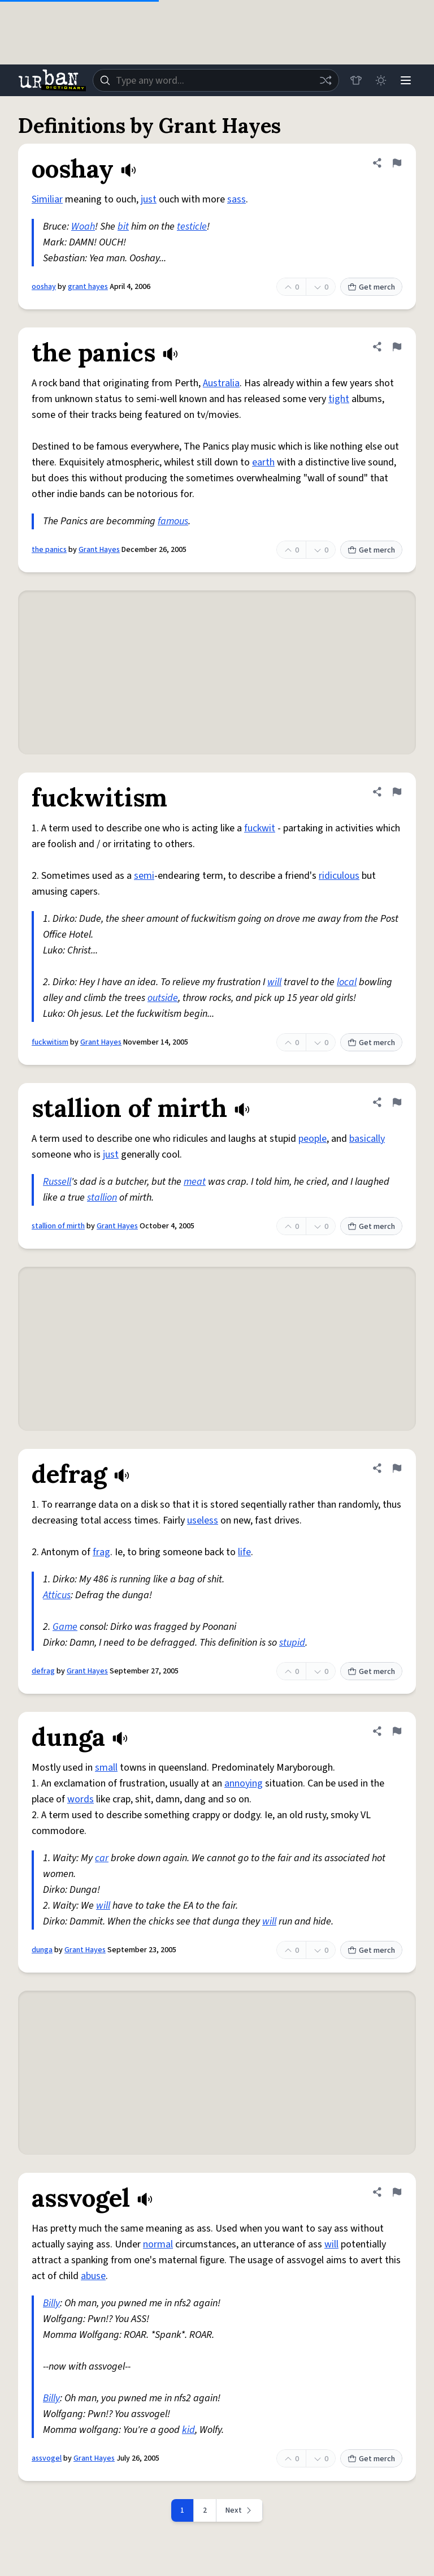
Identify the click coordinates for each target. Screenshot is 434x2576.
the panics (49, 549)
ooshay (44, 286)
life (244, 1552)
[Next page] (239, 2510)
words (80, 1799)
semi (144, 876)
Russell (57, 1182)
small (106, 1768)
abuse (93, 2276)
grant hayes (88, 286)
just (149, 199)
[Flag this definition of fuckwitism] (397, 792)
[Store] (356, 80)
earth (263, 462)
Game (65, 1627)
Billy (51, 2303)
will (274, 982)
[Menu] (406, 80)
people (312, 1139)
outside (162, 998)
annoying (243, 1783)
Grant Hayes (99, 549)
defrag (43, 1671)
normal (158, 2244)
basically (367, 1139)
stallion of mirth (58, 1226)
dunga (42, 1950)
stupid (292, 1643)
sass (236, 199)
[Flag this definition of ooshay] (397, 163)
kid (188, 2430)
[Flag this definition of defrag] (397, 1468)
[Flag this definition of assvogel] (397, 2192)
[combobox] (216, 80)
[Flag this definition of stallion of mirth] (397, 1102)
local (347, 982)
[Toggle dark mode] (381, 80)
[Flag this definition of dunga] (397, 1731)
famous (173, 521)
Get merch (371, 287)
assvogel (47, 2458)
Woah (83, 226)
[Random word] (325, 80)
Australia (221, 383)
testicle (192, 226)
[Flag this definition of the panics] (397, 347)
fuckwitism (50, 1042)
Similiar (47, 199)
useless (202, 1520)
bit (123, 226)
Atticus (57, 1595)
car (101, 1858)
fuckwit (259, 828)
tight (338, 399)
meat (195, 1182)
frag (101, 1552)
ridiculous (339, 876)
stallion (102, 1197)
